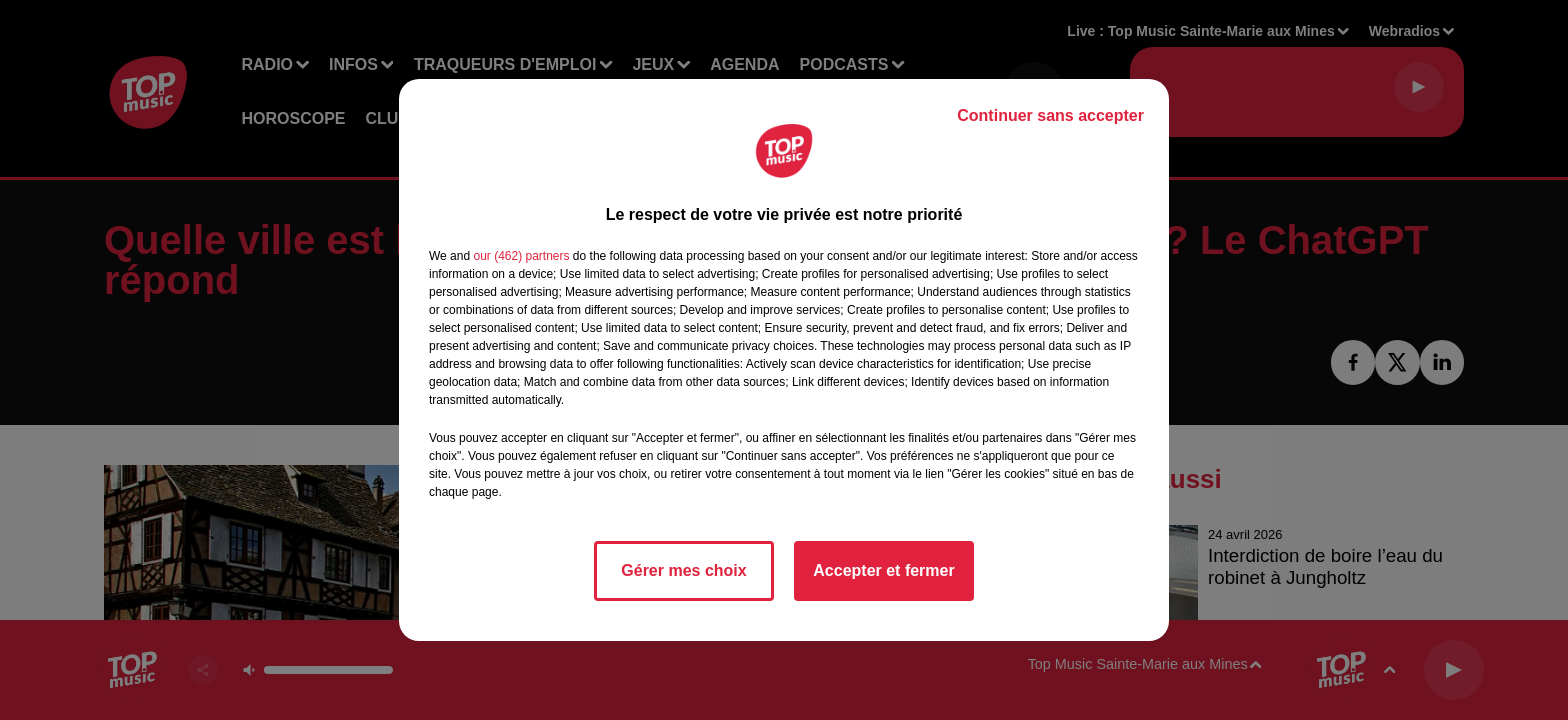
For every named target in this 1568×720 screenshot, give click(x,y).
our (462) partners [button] (521, 256)
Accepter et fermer (883, 570)
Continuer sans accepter (1050, 115)
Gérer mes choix (683, 570)
